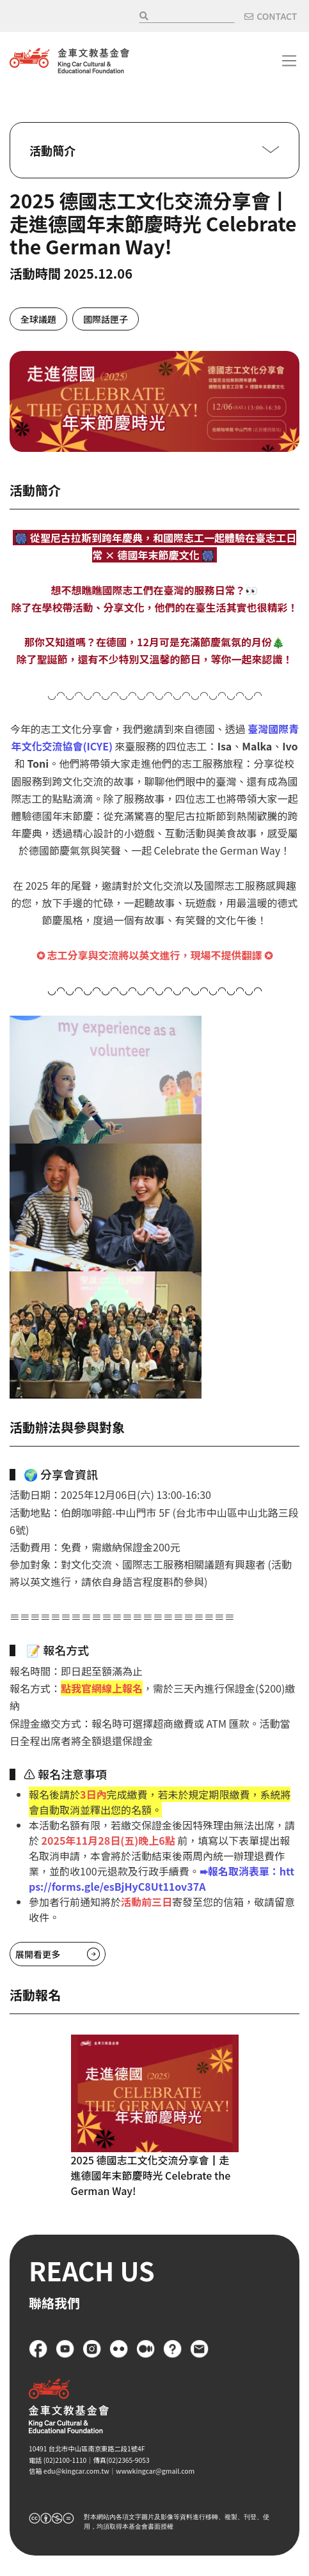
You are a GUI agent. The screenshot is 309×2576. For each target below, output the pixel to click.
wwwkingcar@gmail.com (155, 2471)
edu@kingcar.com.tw (76, 2471)
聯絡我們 (199, 2349)
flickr (119, 2349)
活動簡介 (52, 150)
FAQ (172, 2349)
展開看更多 (37, 1954)
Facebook (38, 2349)
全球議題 (38, 319)
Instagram (92, 2349)
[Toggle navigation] (289, 60)
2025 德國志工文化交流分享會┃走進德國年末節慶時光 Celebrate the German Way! (151, 2175)
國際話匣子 (105, 319)
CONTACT (277, 16)
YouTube (65, 2349)
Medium (145, 2349)
